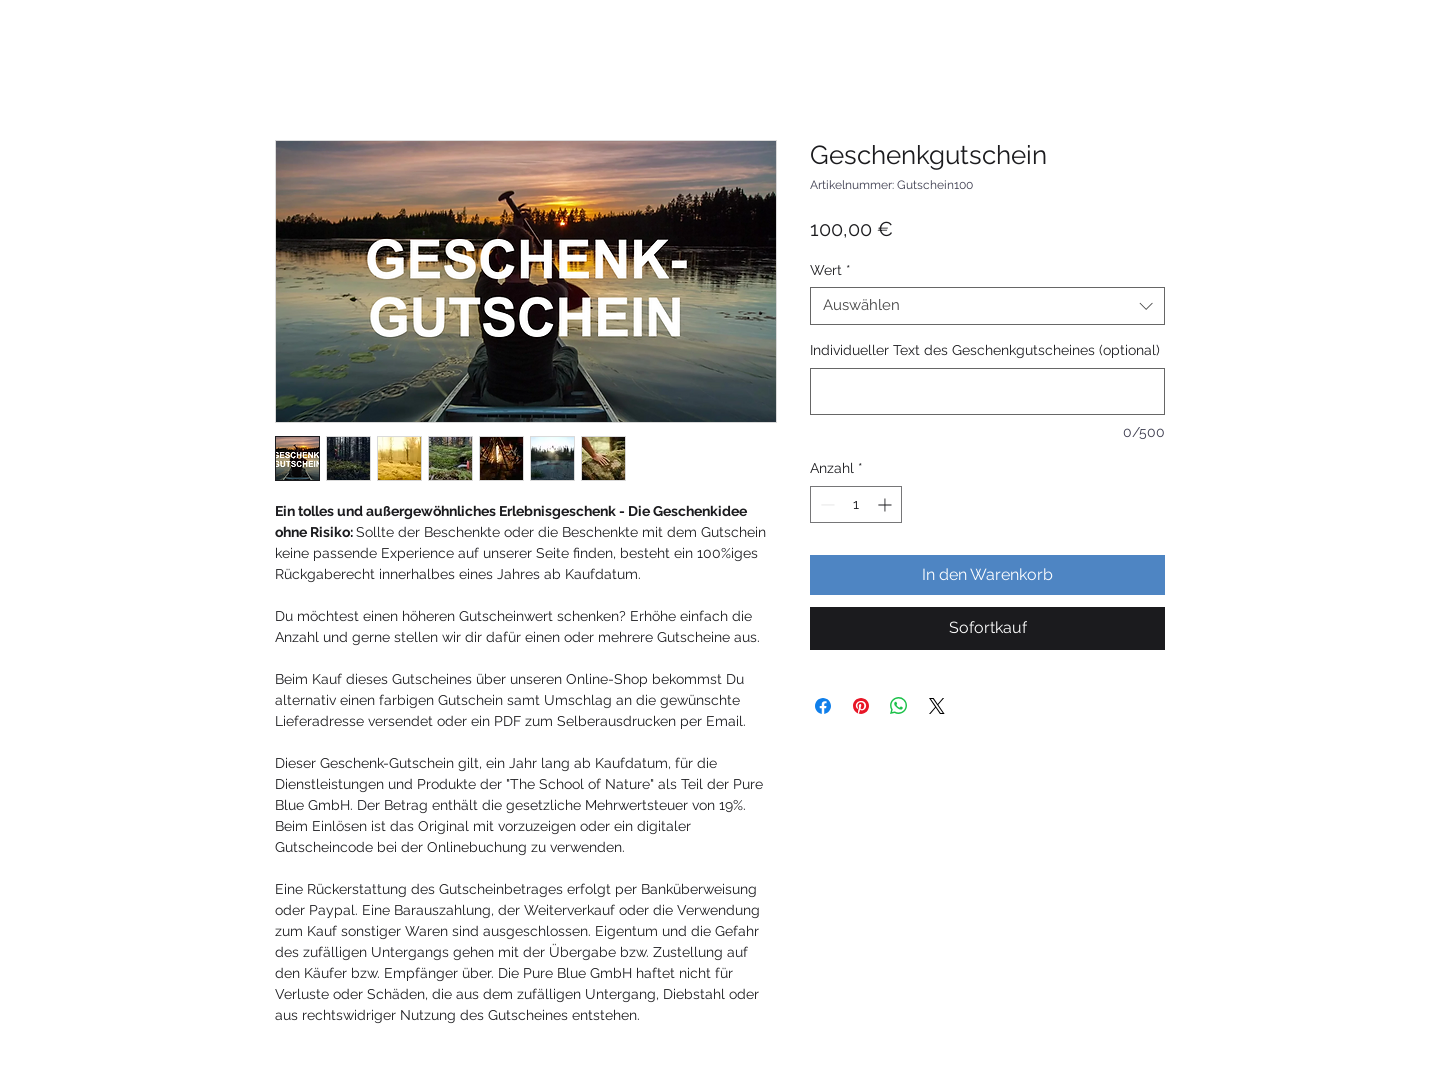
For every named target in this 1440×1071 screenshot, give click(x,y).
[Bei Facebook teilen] (823, 706)
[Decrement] (825, 504)
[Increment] (886, 504)
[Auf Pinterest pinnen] (861, 706)
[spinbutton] (856, 504)
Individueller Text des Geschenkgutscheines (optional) (985, 350)
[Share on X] (937, 706)
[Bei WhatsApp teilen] (899, 706)
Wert (830, 270)
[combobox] (987, 306)
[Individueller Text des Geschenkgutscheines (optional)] (987, 391)
